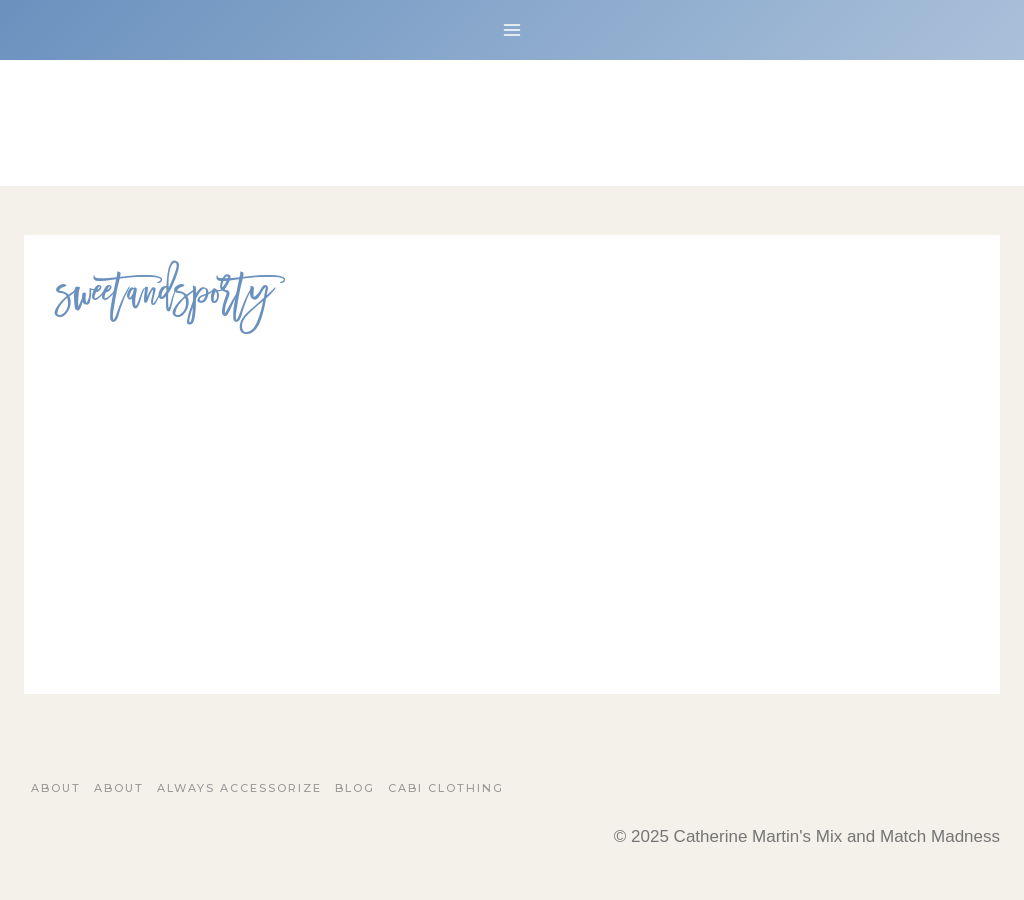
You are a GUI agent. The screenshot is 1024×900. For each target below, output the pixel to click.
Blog (355, 788)
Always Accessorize (239, 788)
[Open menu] (512, 29)
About (56, 788)
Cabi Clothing (446, 788)
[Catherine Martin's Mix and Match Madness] (512, 123)
